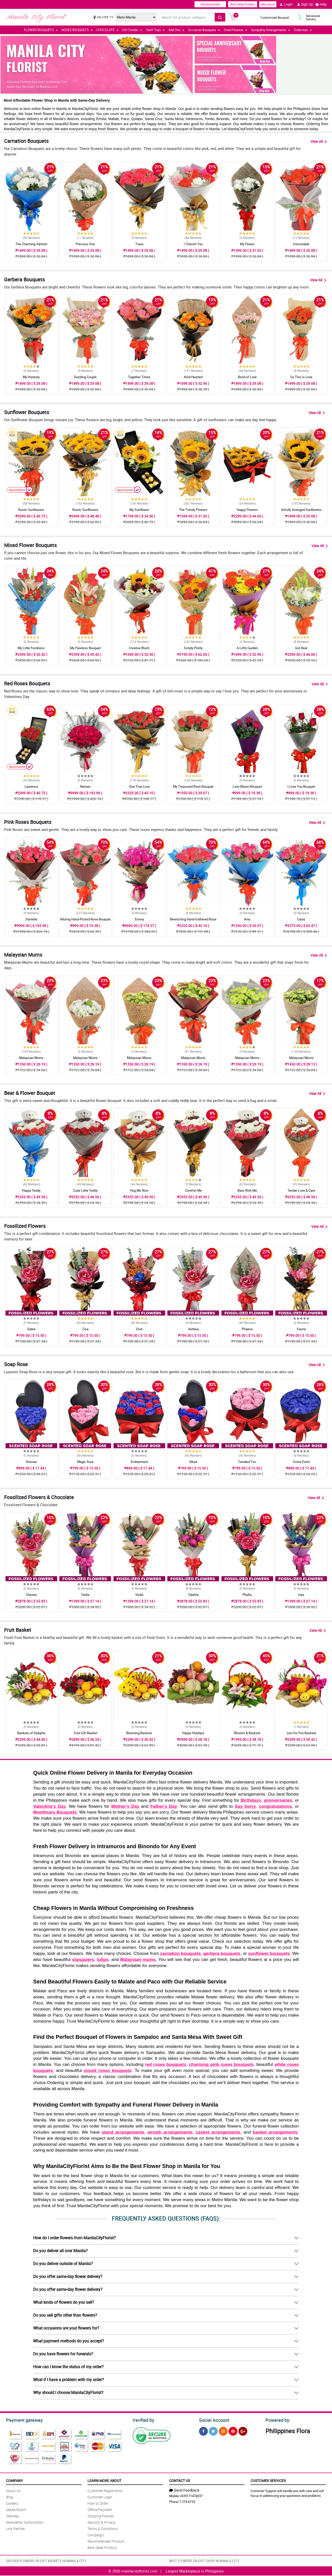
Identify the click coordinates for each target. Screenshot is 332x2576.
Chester (31, 1594)
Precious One (85, 244)
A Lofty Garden (247, 648)
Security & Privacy (101, 2521)
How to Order (97, 2502)
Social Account (213, 2419)
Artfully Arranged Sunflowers (301, 509)
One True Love (139, 786)
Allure (193, 1461)
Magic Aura (85, 1461)
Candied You (247, 1461)
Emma (139, 919)
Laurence (31, 786)
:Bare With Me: (247, 1190)
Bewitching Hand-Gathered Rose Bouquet (193, 921)
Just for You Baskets (301, 1733)
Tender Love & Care (301, 1190)
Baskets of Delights (31, 1733)
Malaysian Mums (31, 1057)
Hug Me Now (139, 1190)
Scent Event (301, 1461)
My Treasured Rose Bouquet (193, 786)
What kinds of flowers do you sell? (63, 2302)
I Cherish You (193, 244)
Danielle (31, 919)
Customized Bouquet (274, 17)
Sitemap (12, 2515)
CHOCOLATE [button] (107, 30)
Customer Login (99, 2496)
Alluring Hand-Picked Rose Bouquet (85, 919)
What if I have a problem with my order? (68, 2379)
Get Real (301, 648)
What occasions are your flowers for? (66, 2328)
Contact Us (179, 2479)
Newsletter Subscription (24, 2521)
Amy (247, 919)
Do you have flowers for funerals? (63, 2354)
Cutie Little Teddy (85, 1190)
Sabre (31, 1329)
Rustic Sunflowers (31, 509)
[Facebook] (203, 2430)
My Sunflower (139, 509)
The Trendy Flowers (193, 509)
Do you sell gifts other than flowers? (65, 2315)
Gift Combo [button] (132, 30)
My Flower (247, 244)
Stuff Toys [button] (155, 30)
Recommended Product (105, 2540)
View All (319, 141)
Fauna (301, 1329)
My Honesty (31, 377)
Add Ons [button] (176, 30)
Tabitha (193, 1594)
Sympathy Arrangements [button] (270, 30)
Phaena (247, 1329)
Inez (301, 1594)
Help (321, 4)
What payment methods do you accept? (68, 2341)
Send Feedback (184, 2489)
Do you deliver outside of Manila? (63, 2263)
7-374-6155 (187, 2501)
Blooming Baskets (139, 1733)
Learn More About (104, 2479)
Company (14, 2479)
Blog (9, 2496)
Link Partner (15, 2527)
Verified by (142, 2419)
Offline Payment (99, 2508)
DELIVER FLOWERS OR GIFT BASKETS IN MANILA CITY (46, 2560)
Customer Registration (105, 2490)
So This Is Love (301, 377)
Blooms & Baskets (247, 1733)
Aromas (31, 1461)
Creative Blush (139, 648)
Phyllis (247, 1594)
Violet (139, 1594)
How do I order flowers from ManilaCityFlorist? (74, 2238)
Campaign (95, 2534)
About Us (13, 2490)
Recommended (210, 4)
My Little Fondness (31, 648)
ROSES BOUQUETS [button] (77, 30)
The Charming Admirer (31, 244)
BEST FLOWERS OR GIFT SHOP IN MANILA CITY (204, 2560)
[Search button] (220, 17)
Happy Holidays (193, 1733)
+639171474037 (191, 2495)
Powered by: (276, 2419)
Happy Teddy (31, 1190)
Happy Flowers (247, 509)
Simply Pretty (193, 648)
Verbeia (193, 1329)
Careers (12, 2502)
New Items (268, 4)
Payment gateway (22, 2419)
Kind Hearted (193, 377)
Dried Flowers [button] (235, 30)
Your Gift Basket (85, 1733)
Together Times (139, 377)
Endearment (139, 1461)
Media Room (16, 2508)
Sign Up (305, 4)
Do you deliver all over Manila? (60, 2250)
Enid (139, 1329)
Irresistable (301, 244)
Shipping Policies (100, 2515)
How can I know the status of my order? (68, 2366)
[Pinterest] (233, 2430)
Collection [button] (303, 30)
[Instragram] (223, 2430)
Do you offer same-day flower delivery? (67, 2276)
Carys (301, 919)
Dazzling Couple (85, 377)
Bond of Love (247, 377)
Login (286, 4)
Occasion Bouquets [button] (204, 30)
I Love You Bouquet (301, 786)
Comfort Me (193, 1190)
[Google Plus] (242, 2430)
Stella (85, 1594)
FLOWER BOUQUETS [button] (41, 30)
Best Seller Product (242, 4)
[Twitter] (213, 2430)
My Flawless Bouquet (85, 648)
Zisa (85, 1329)
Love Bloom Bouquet (247, 786)
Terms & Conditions (102, 2527)
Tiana (139, 244)
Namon (85, 786)
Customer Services (268, 2479)
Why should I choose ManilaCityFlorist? (68, 2392)
